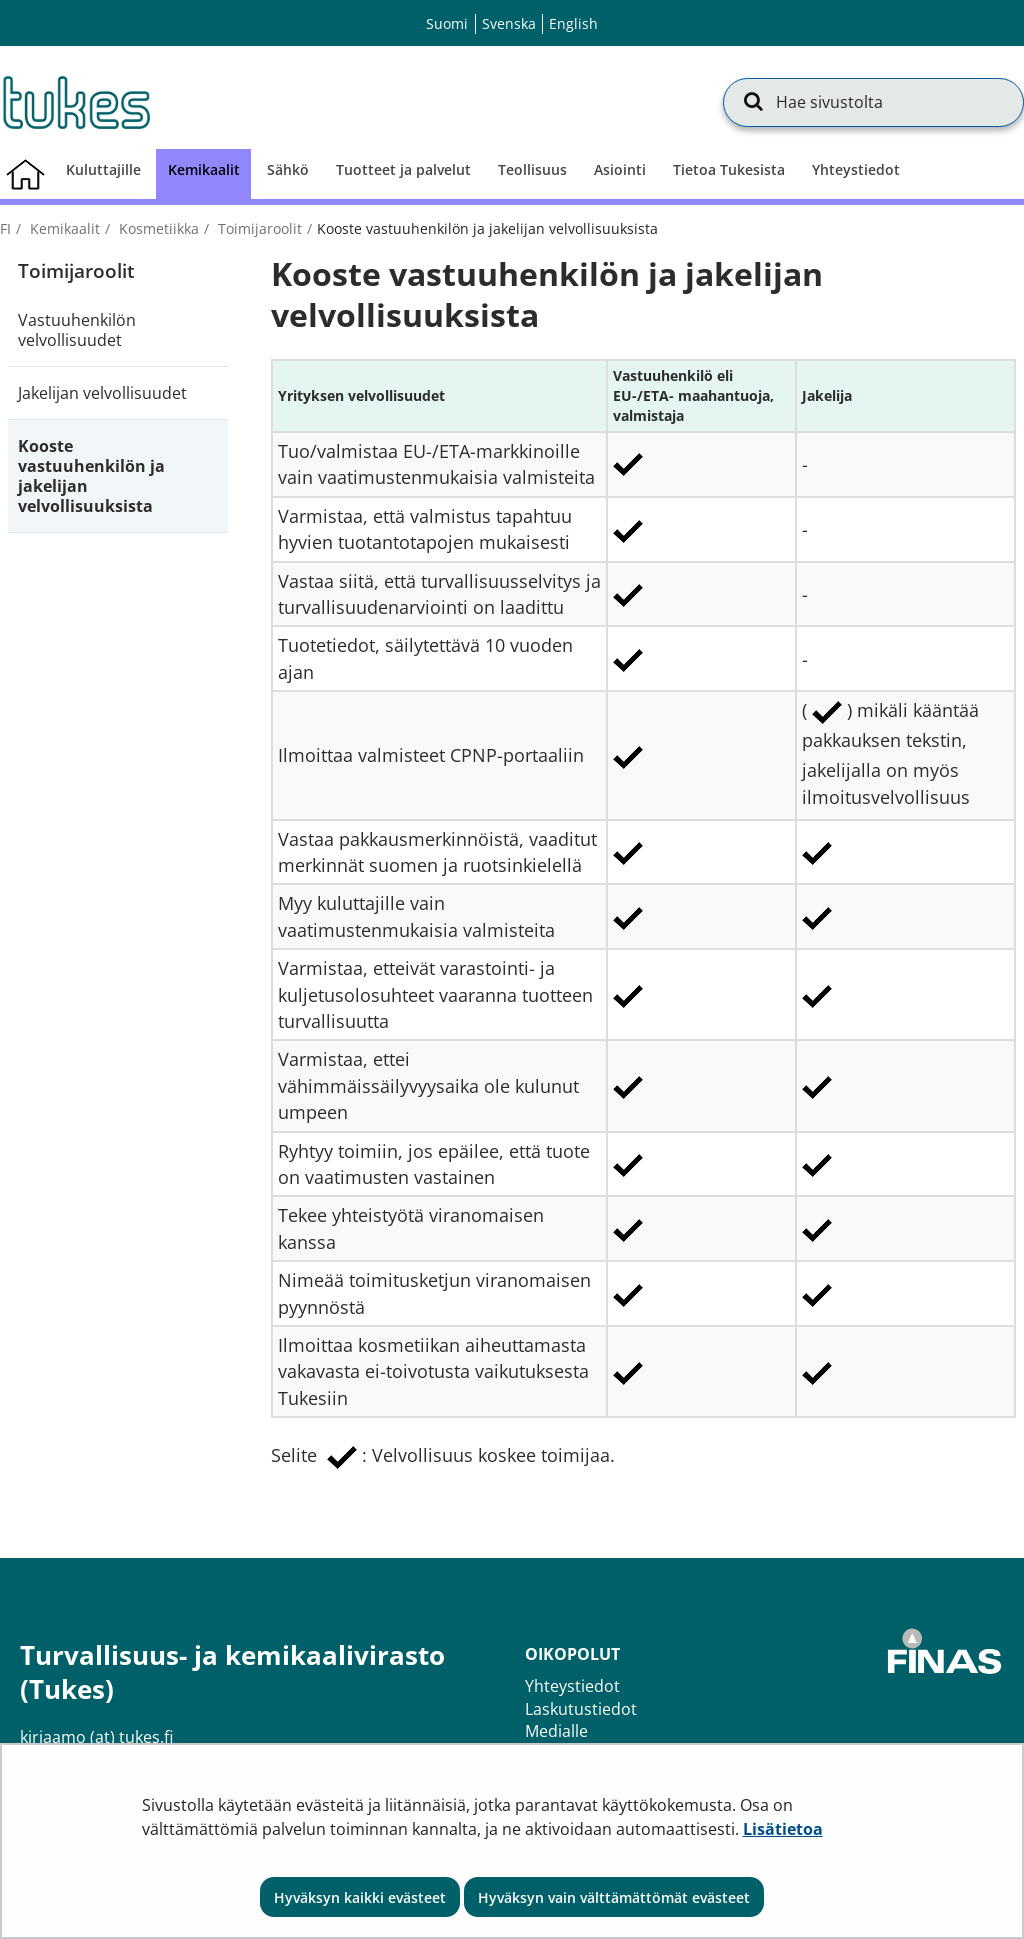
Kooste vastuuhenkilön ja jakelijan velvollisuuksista (91, 476)
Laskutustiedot (581, 1709)
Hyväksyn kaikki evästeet (360, 1897)
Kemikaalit (63, 228)
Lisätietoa (783, 1829)
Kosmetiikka (157, 228)
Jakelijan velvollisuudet (102, 393)
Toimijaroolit (258, 228)
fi (5, 228)
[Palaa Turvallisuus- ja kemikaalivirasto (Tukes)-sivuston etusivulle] (75, 102)
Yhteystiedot (572, 1686)
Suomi (447, 23)
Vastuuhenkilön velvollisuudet (77, 330)
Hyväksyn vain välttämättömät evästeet (614, 1897)
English (573, 23)
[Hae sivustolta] (873, 102)
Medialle (556, 1731)
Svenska (509, 23)
